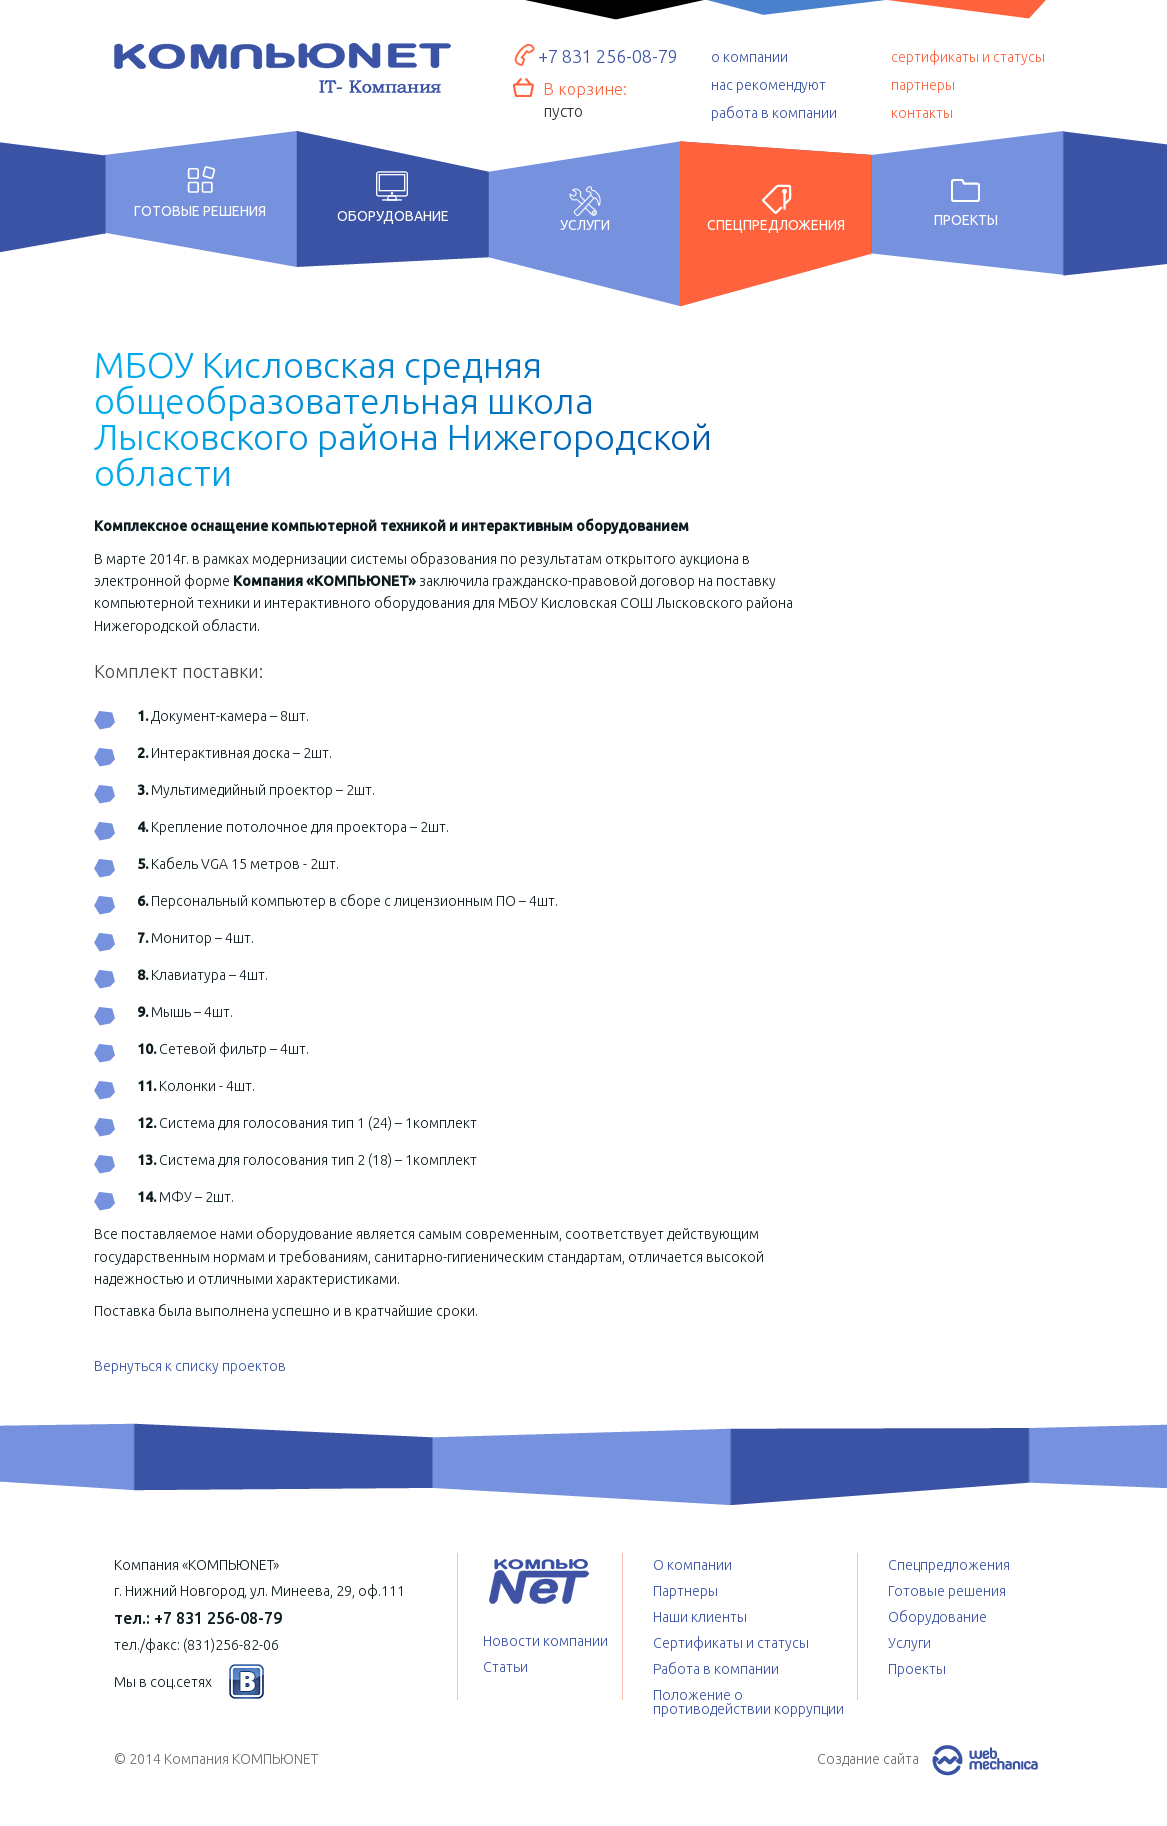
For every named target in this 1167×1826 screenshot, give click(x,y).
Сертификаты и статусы (731, 1643)
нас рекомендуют (768, 85)
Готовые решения (200, 210)
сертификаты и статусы (968, 57)
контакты (922, 113)
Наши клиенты (700, 1617)
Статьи (505, 1667)
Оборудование (393, 216)
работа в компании (774, 113)
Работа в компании (716, 1669)
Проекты (966, 220)
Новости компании (545, 1641)
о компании (749, 57)
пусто (563, 111)
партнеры (923, 85)
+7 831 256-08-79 (608, 56)
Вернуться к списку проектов (190, 1366)
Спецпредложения (776, 225)
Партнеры (685, 1591)
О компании (692, 1565)
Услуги (585, 225)
